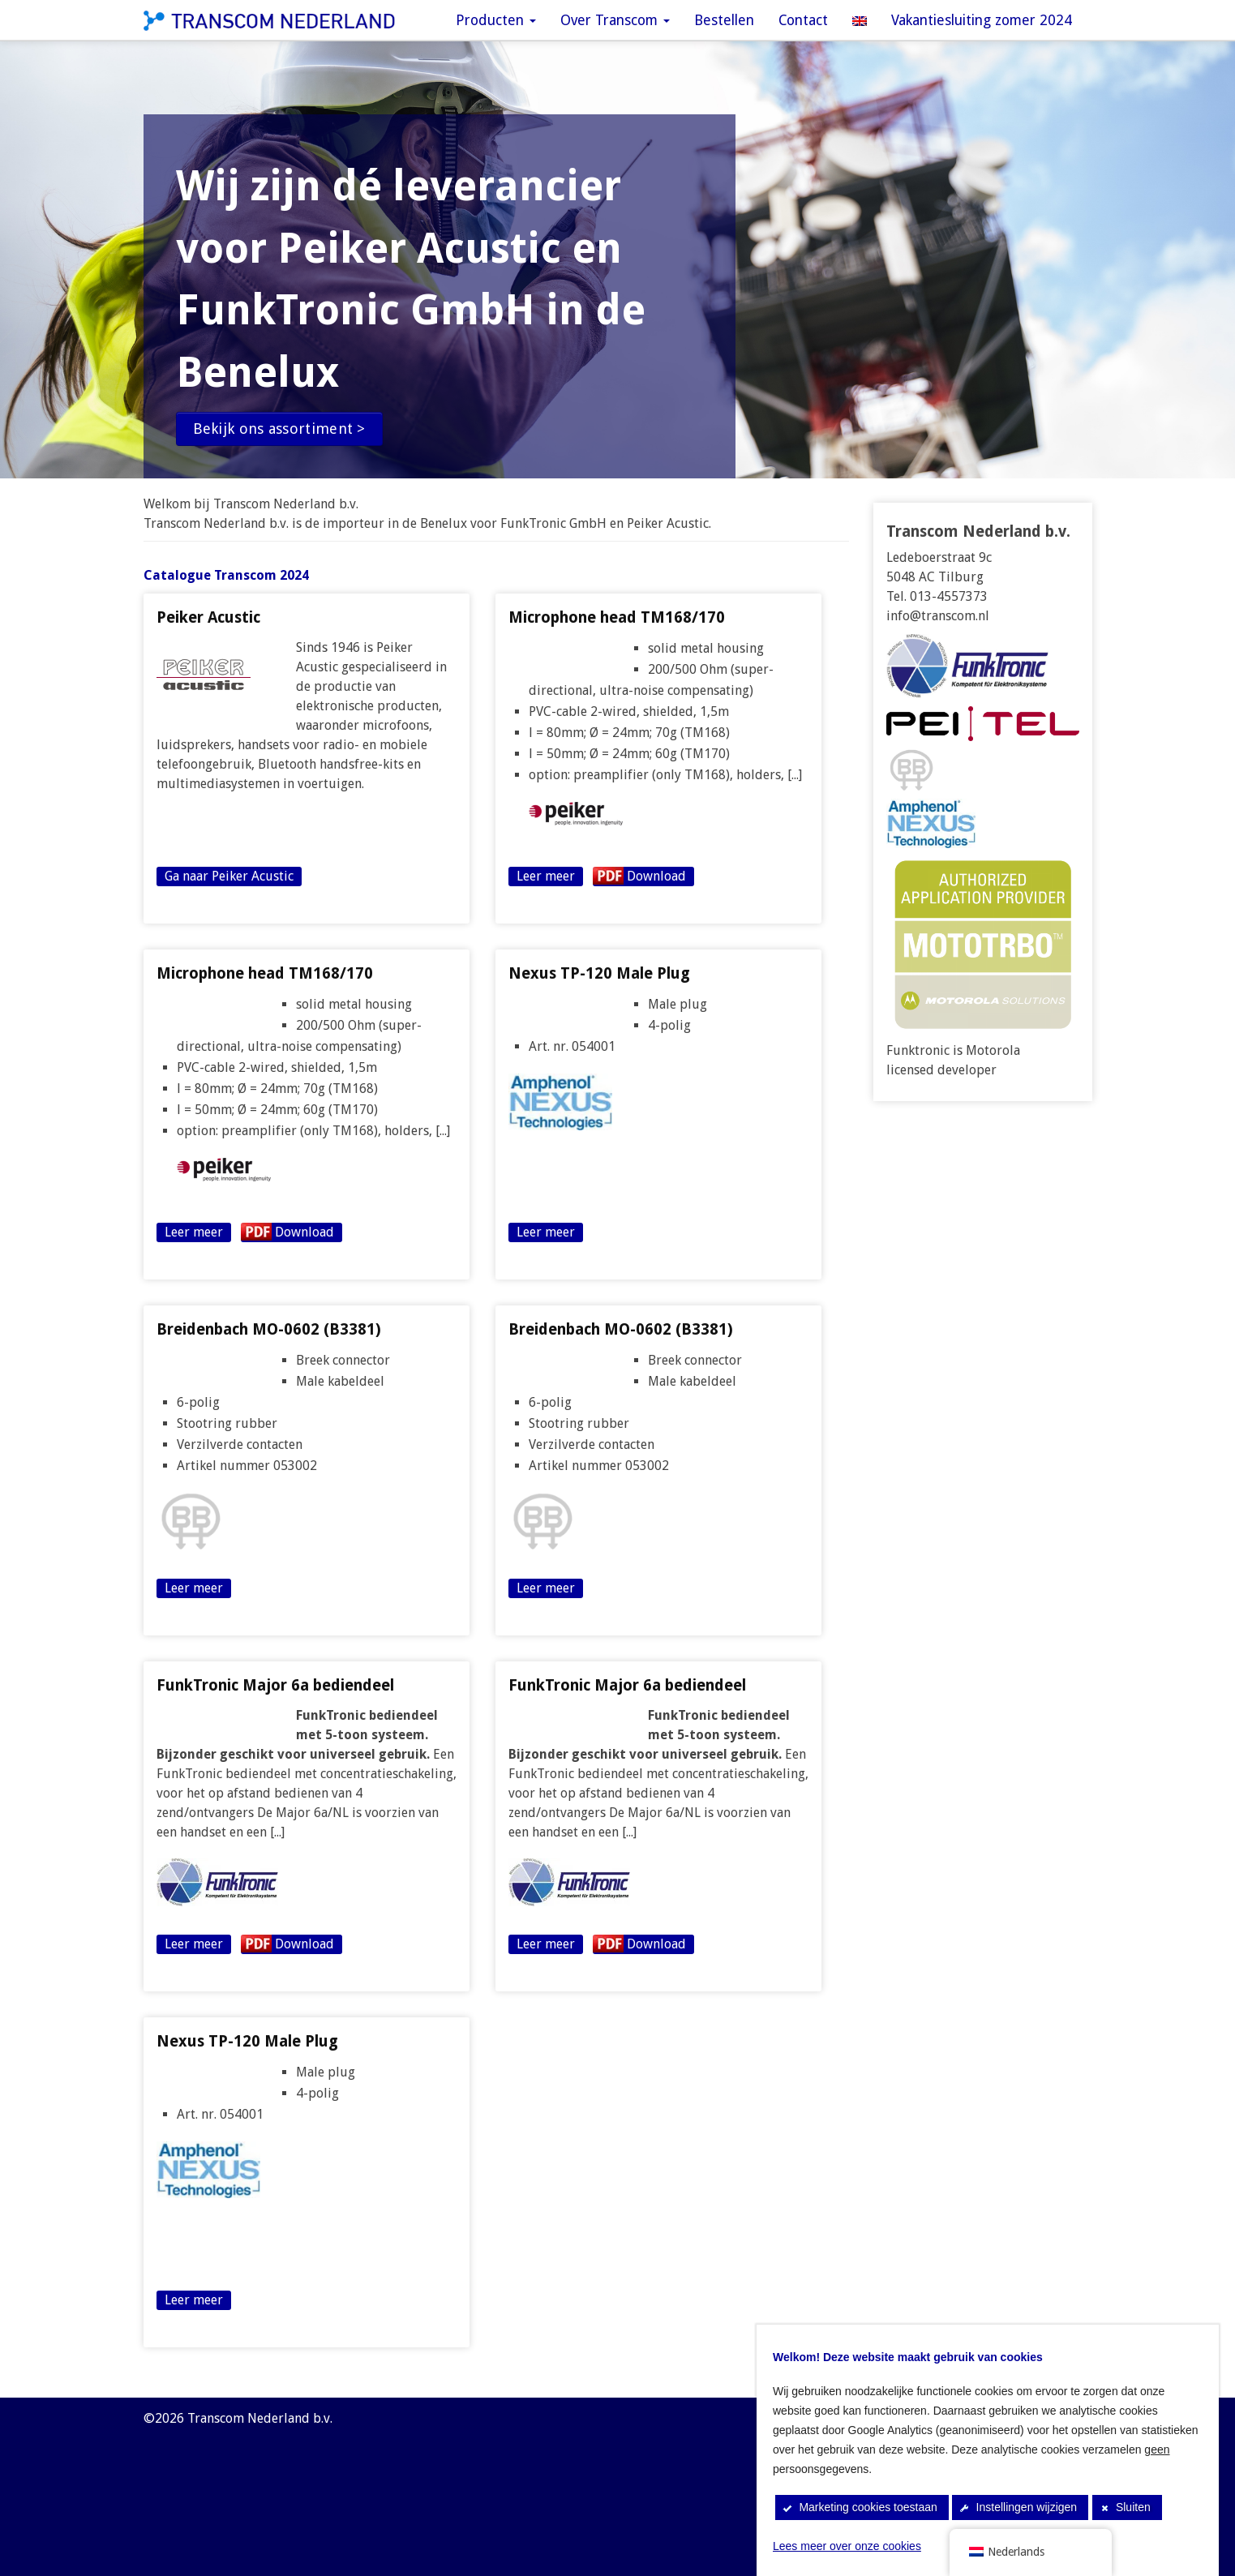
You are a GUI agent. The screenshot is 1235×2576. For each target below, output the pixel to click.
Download (656, 876)
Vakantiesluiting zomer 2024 (981, 20)
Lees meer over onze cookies (847, 2546)
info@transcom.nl (937, 616)
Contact (803, 20)
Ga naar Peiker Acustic (229, 876)
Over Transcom (615, 20)
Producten (496, 20)
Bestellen (724, 20)
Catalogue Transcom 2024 (226, 575)
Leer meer (546, 876)
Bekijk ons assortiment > (279, 428)
